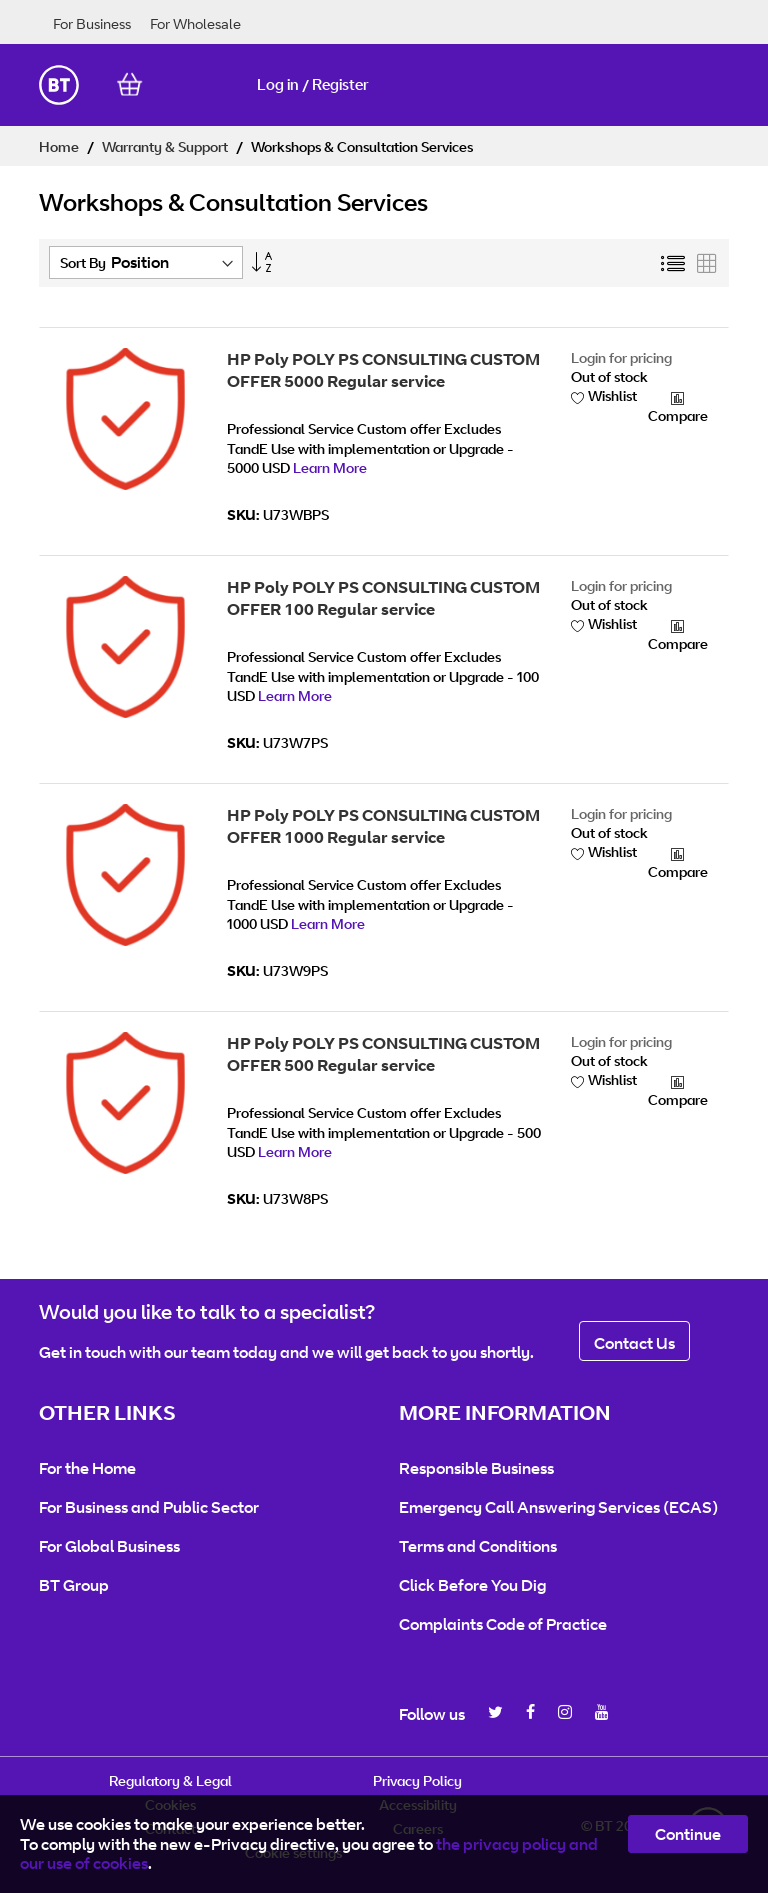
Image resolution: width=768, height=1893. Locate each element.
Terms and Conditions (478, 1546)
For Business (92, 23)
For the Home (87, 1468)
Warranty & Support (166, 146)
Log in (278, 84)
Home (60, 146)
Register (340, 84)
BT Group (74, 1585)
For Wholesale (195, 23)
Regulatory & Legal (170, 1780)
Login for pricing (621, 357)
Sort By (83, 262)
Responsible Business (476, 1468)
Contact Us (634, 1343)
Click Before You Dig (472, 1585)
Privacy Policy (417, 1780)
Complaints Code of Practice (503, 1624)
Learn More (330, 467)
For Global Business (109, 1546)
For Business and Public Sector (149, 1507)
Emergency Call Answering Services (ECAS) (558, 1507)
